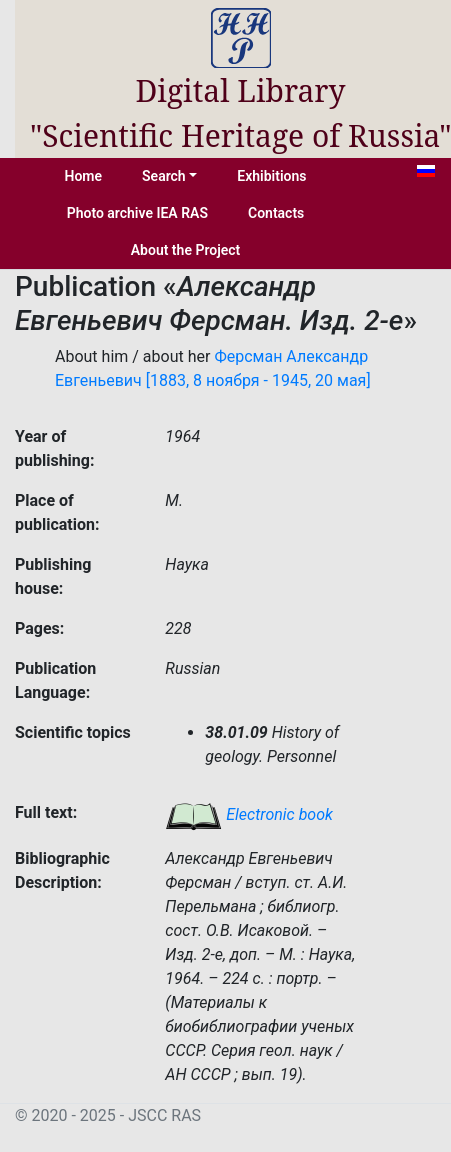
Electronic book (249, 814)
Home (84, 176)
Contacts (276, 213)
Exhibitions (271, 176)
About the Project (186, 250)
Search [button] (164, 176)
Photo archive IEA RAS (137, 213)
